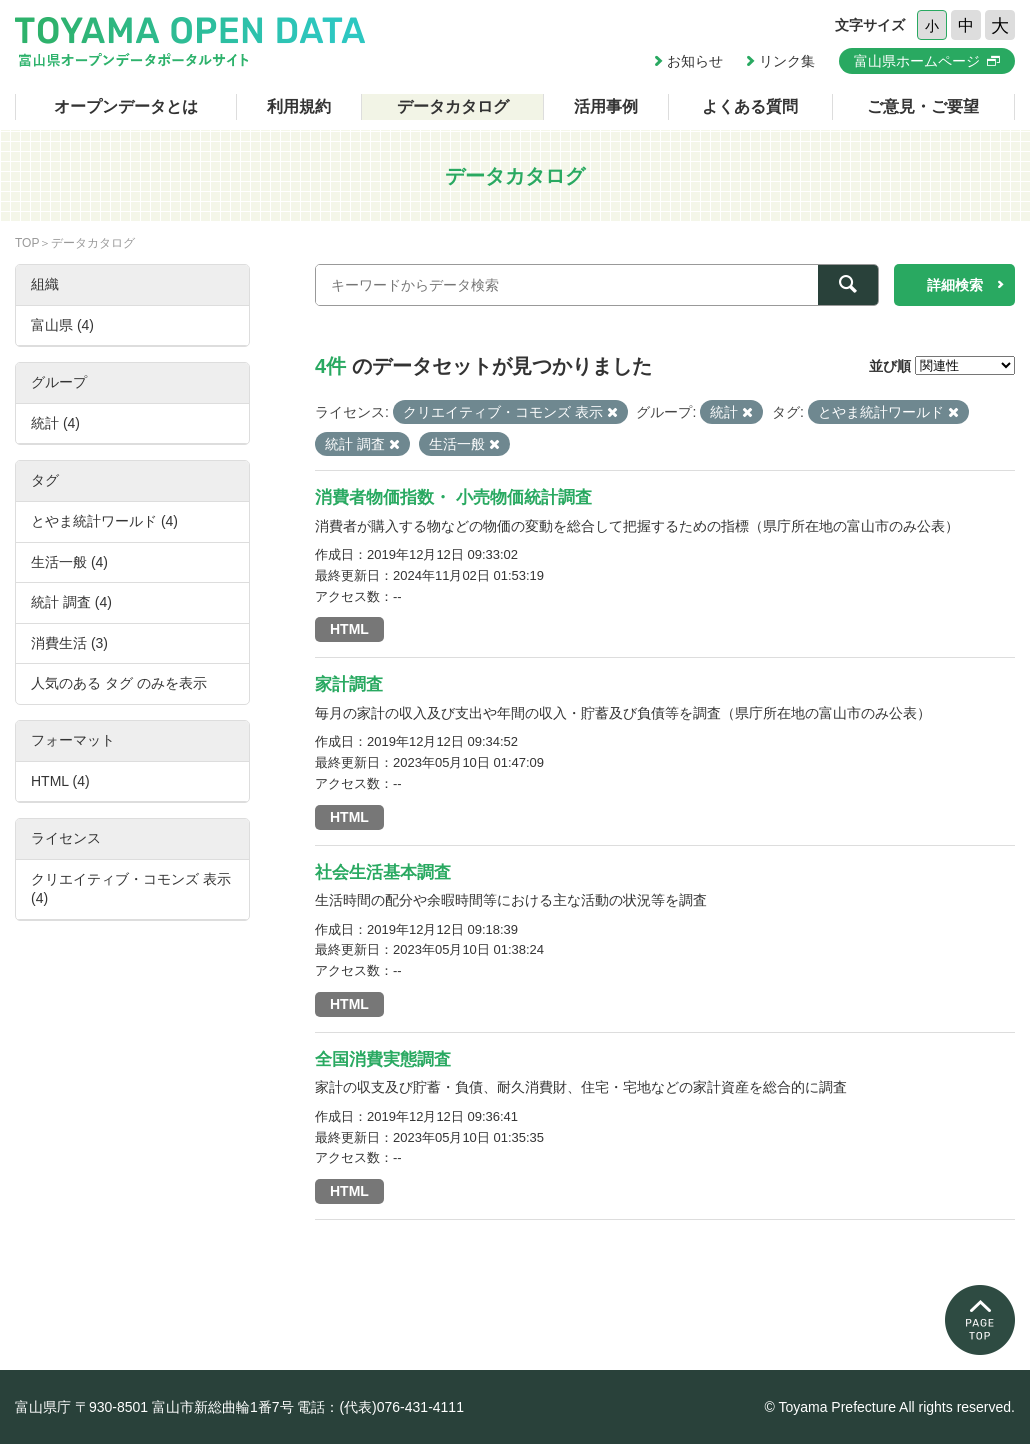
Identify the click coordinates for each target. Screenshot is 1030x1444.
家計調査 (349, 684)
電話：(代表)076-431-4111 (380, 1407)
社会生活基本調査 (383, 872)
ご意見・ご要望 (923, 106)
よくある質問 (750, 106)
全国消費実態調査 (383, 1059)
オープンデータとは (126, 106)
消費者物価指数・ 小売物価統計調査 (453, 497)
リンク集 (787, 61)
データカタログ (453, 106)
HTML (349, 629)
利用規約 (299, 106)
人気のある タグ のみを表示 (119, 683)
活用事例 (606, 106)
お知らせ (695, 61)
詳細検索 (955, 285)
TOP (27, 243)
